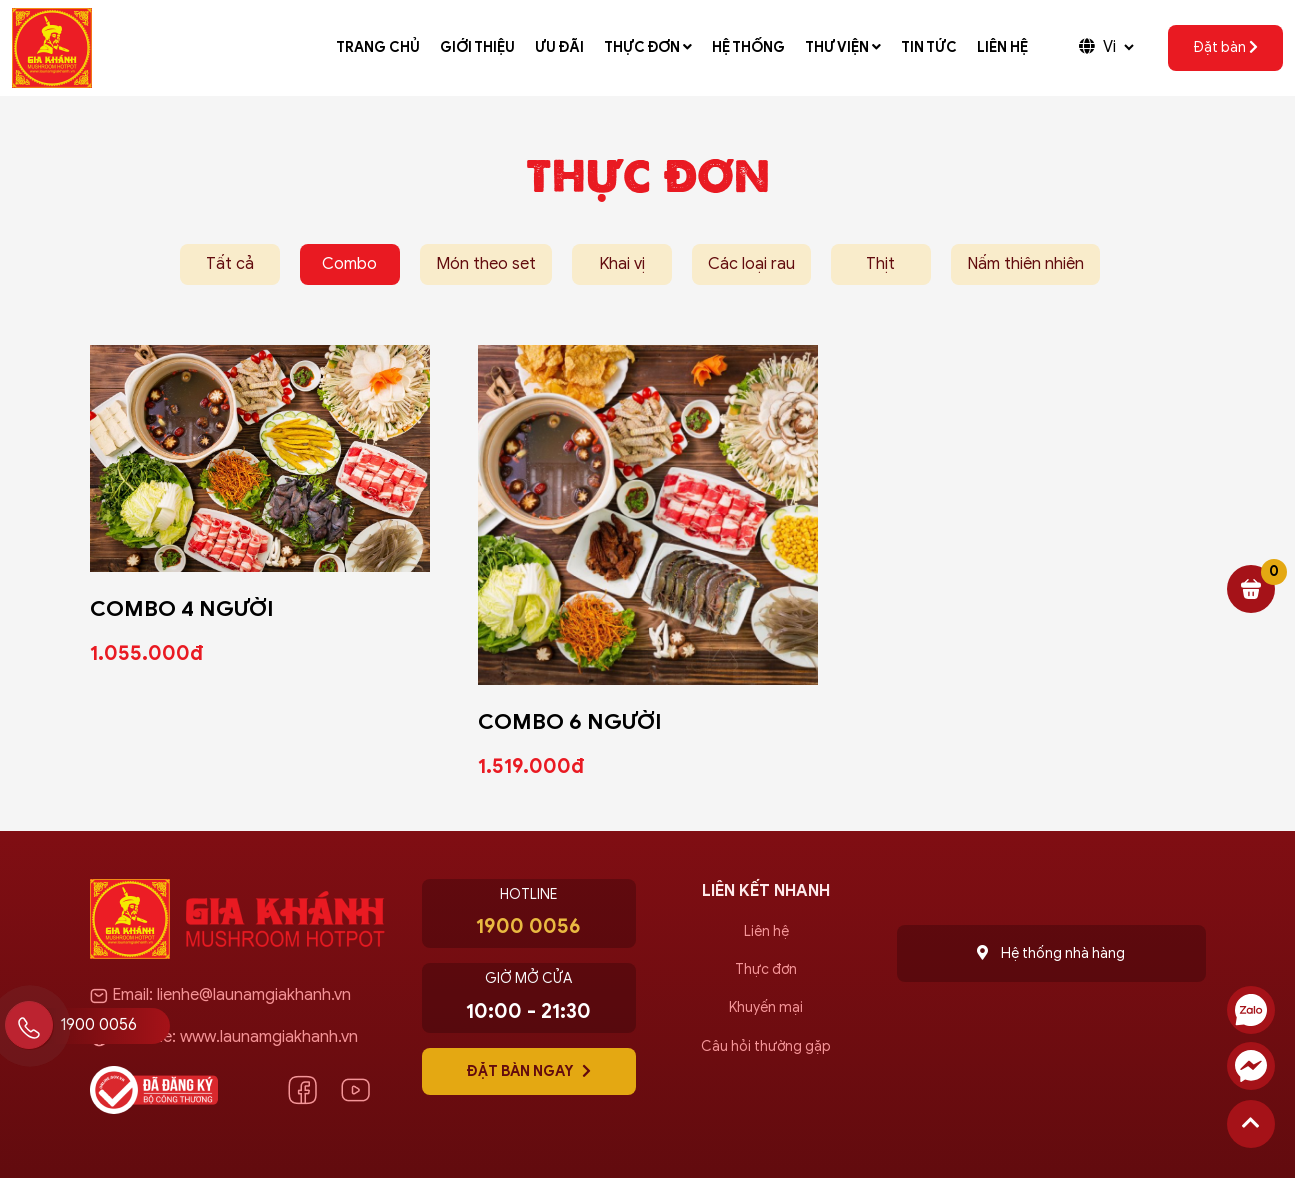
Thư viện (843, 47)
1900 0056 (98, 1025)
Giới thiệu (477, 47)
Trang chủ (378, 47)
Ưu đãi (559, 47)
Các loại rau (751, 264)
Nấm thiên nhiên (1025, 264)
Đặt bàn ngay (529, 1071)
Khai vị (622, 264)
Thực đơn (648, 47)
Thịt (880, 264)
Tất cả (230, 264)
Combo (349, 264)
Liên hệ (1002, 47)
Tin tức (929, 47)
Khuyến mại (766, 1007)
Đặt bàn (1225, 47)
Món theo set (486, 264)
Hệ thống (748, 47)
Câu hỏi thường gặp (766, 1046)
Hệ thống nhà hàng (1051, 953)
